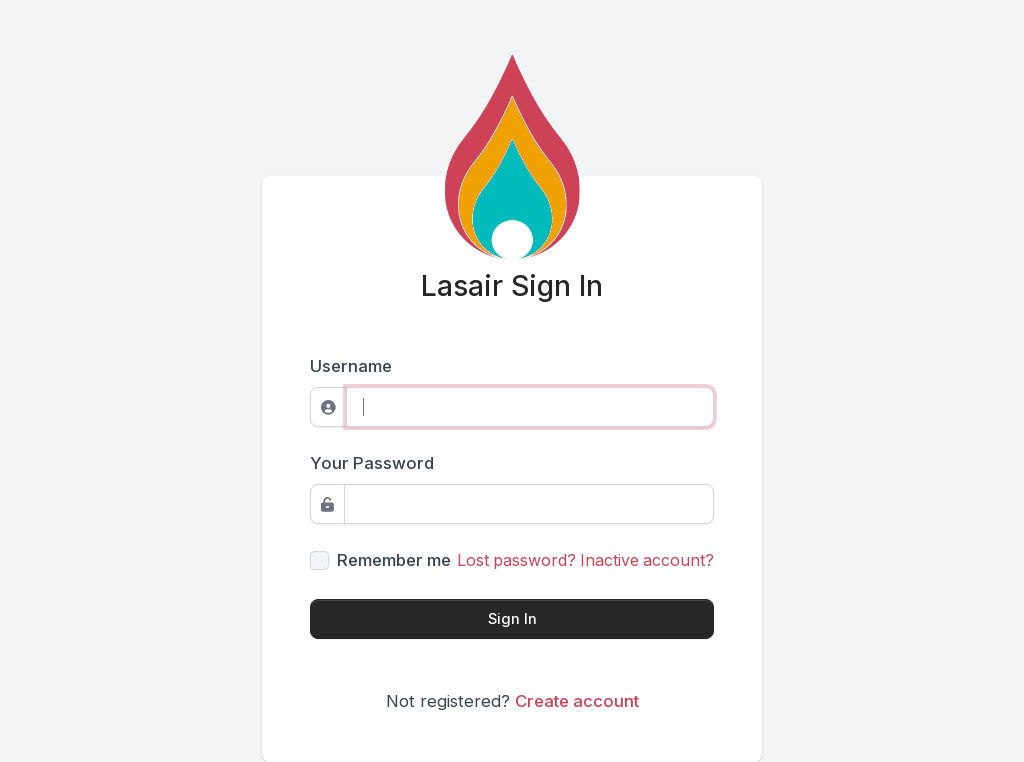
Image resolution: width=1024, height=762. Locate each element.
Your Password (372, 463)
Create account (577, 701)
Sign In (512, 619)
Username (351, 366)
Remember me (394, 560)
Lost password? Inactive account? (585, 560)
